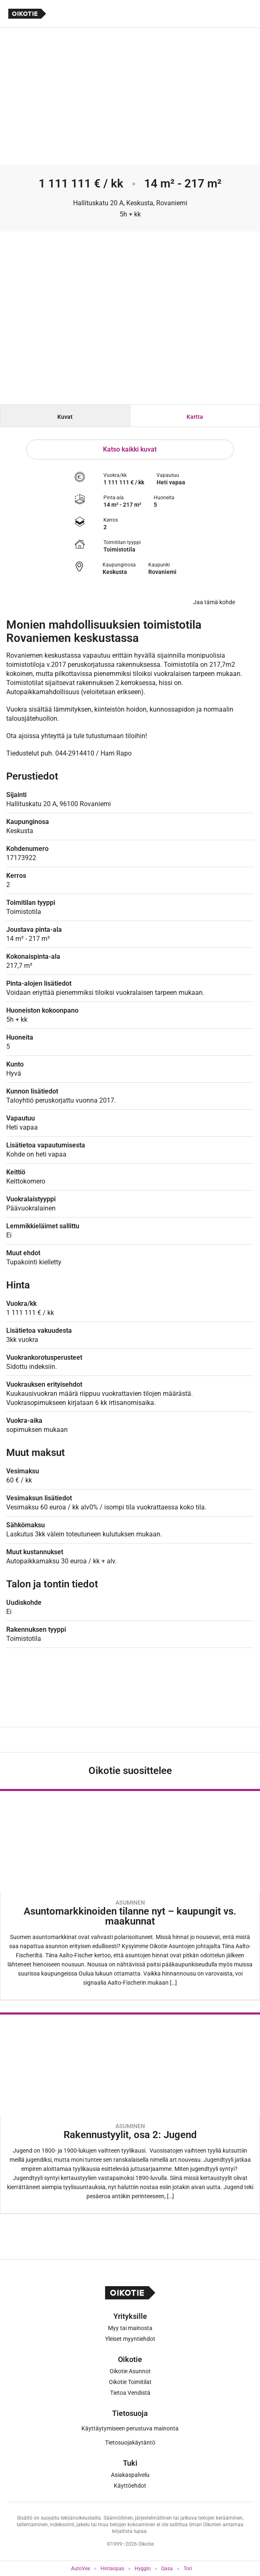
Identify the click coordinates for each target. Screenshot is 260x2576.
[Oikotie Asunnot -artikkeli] (130, 1894)
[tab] (65, 416)
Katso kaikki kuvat (130, 449)
